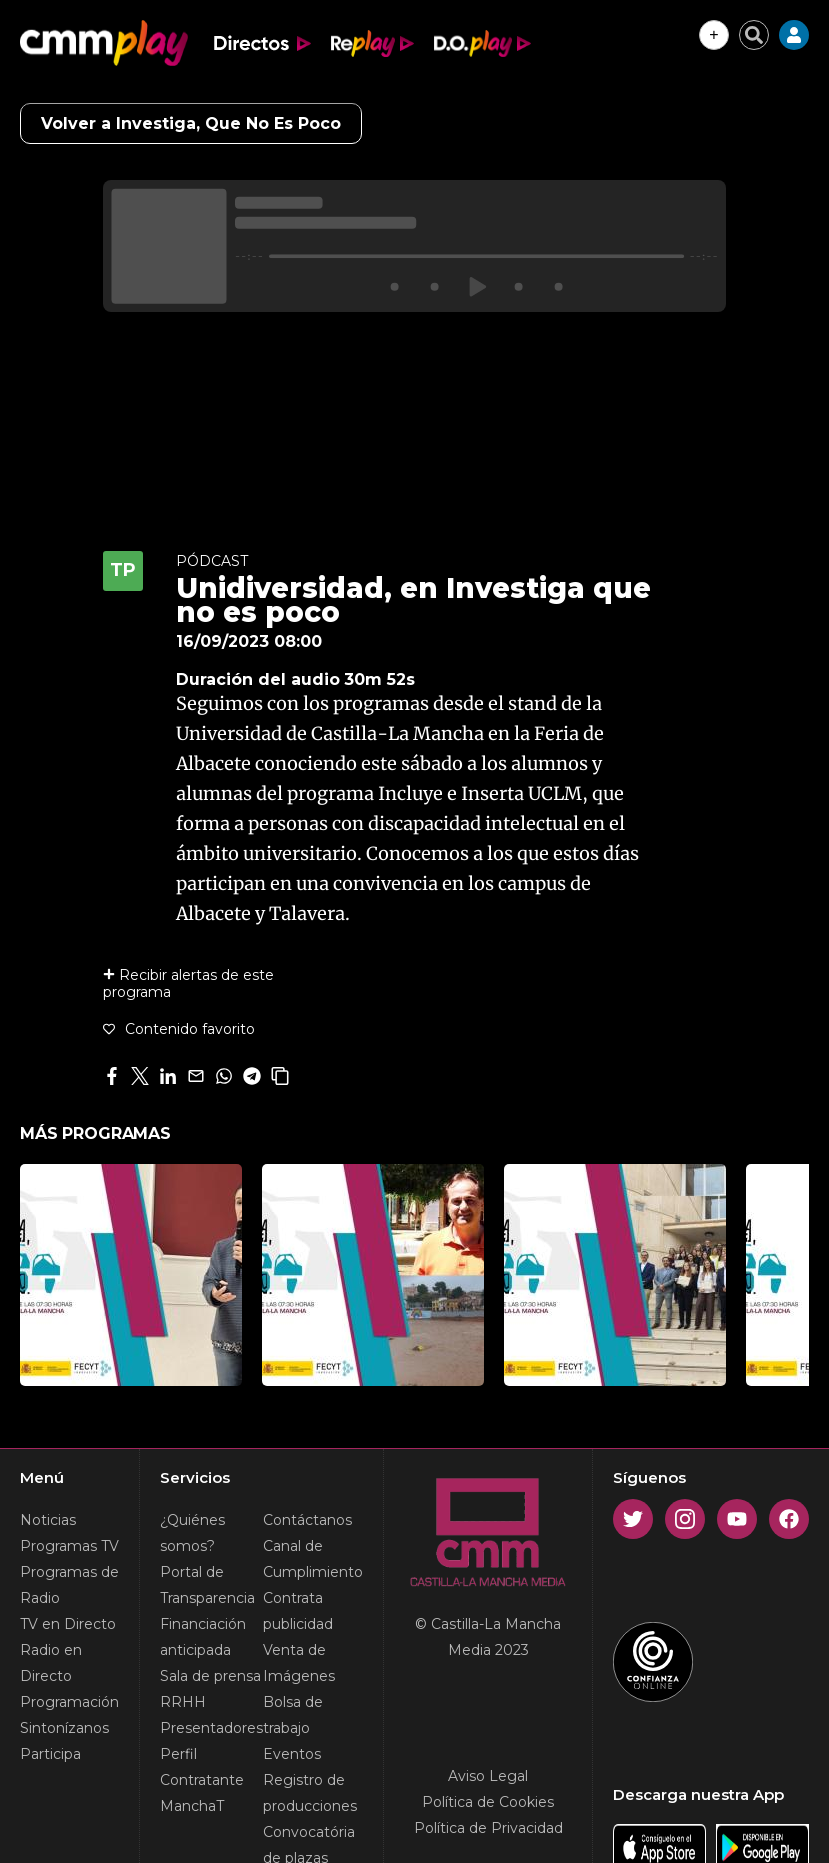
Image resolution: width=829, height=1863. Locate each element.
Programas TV (69, 1546)
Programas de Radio (69, 1585)
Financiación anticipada (203, 1637)
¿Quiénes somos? (192, 1533)
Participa (50, 1754)
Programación (69, 1702)
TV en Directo (68, 1624)
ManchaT (192, 1806)
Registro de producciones (310, 1793)
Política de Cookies (488, 1802)
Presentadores (211, 1728)
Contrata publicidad (298, 1611)
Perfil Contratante (202, 1767)
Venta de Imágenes (299, 1663)
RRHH (183, 1702)
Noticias (48, 1520)
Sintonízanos (64, 1728)
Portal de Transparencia (207, 1585)
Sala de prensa (210, 1676)
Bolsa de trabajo (293, 1715)
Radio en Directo (51, 1663)
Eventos (292, 1754)
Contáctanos (307, 1520)
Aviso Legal (488, 1776)
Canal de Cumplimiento (313, 1559)
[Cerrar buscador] (754, 35)
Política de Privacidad (488, 1828)
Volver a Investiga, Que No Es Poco (191, 123)
